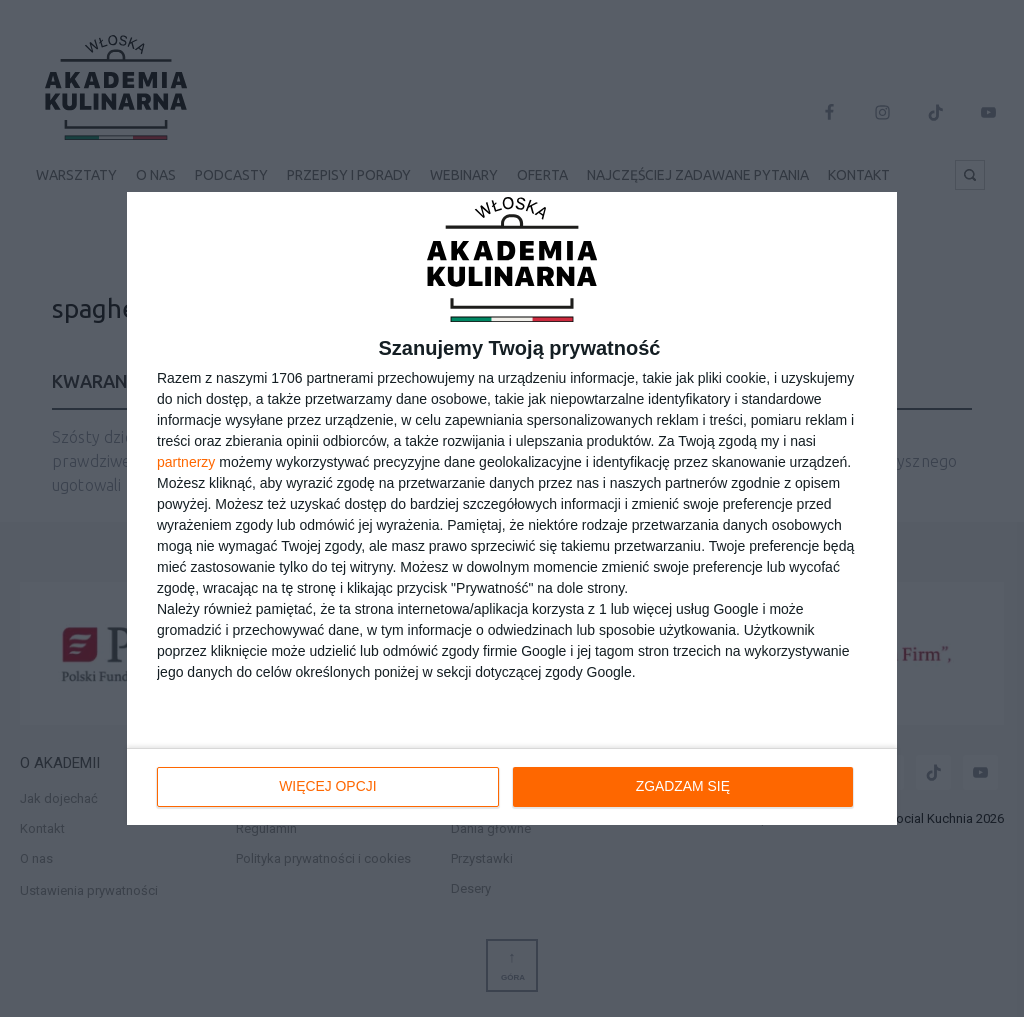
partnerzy (186, 462)
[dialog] (512, 509)
